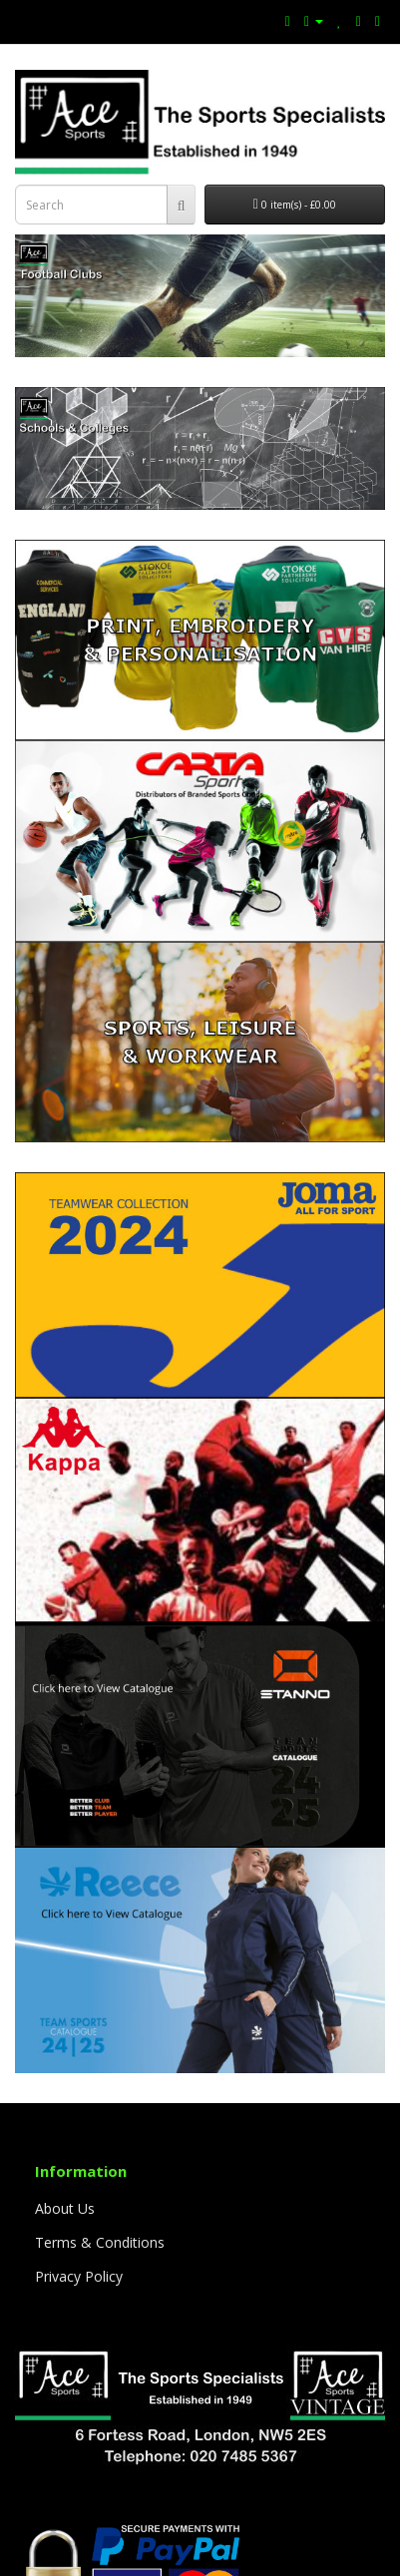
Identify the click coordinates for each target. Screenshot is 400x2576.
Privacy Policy (79, 2276)
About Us (65, 2208)
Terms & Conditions (100, 2242)
